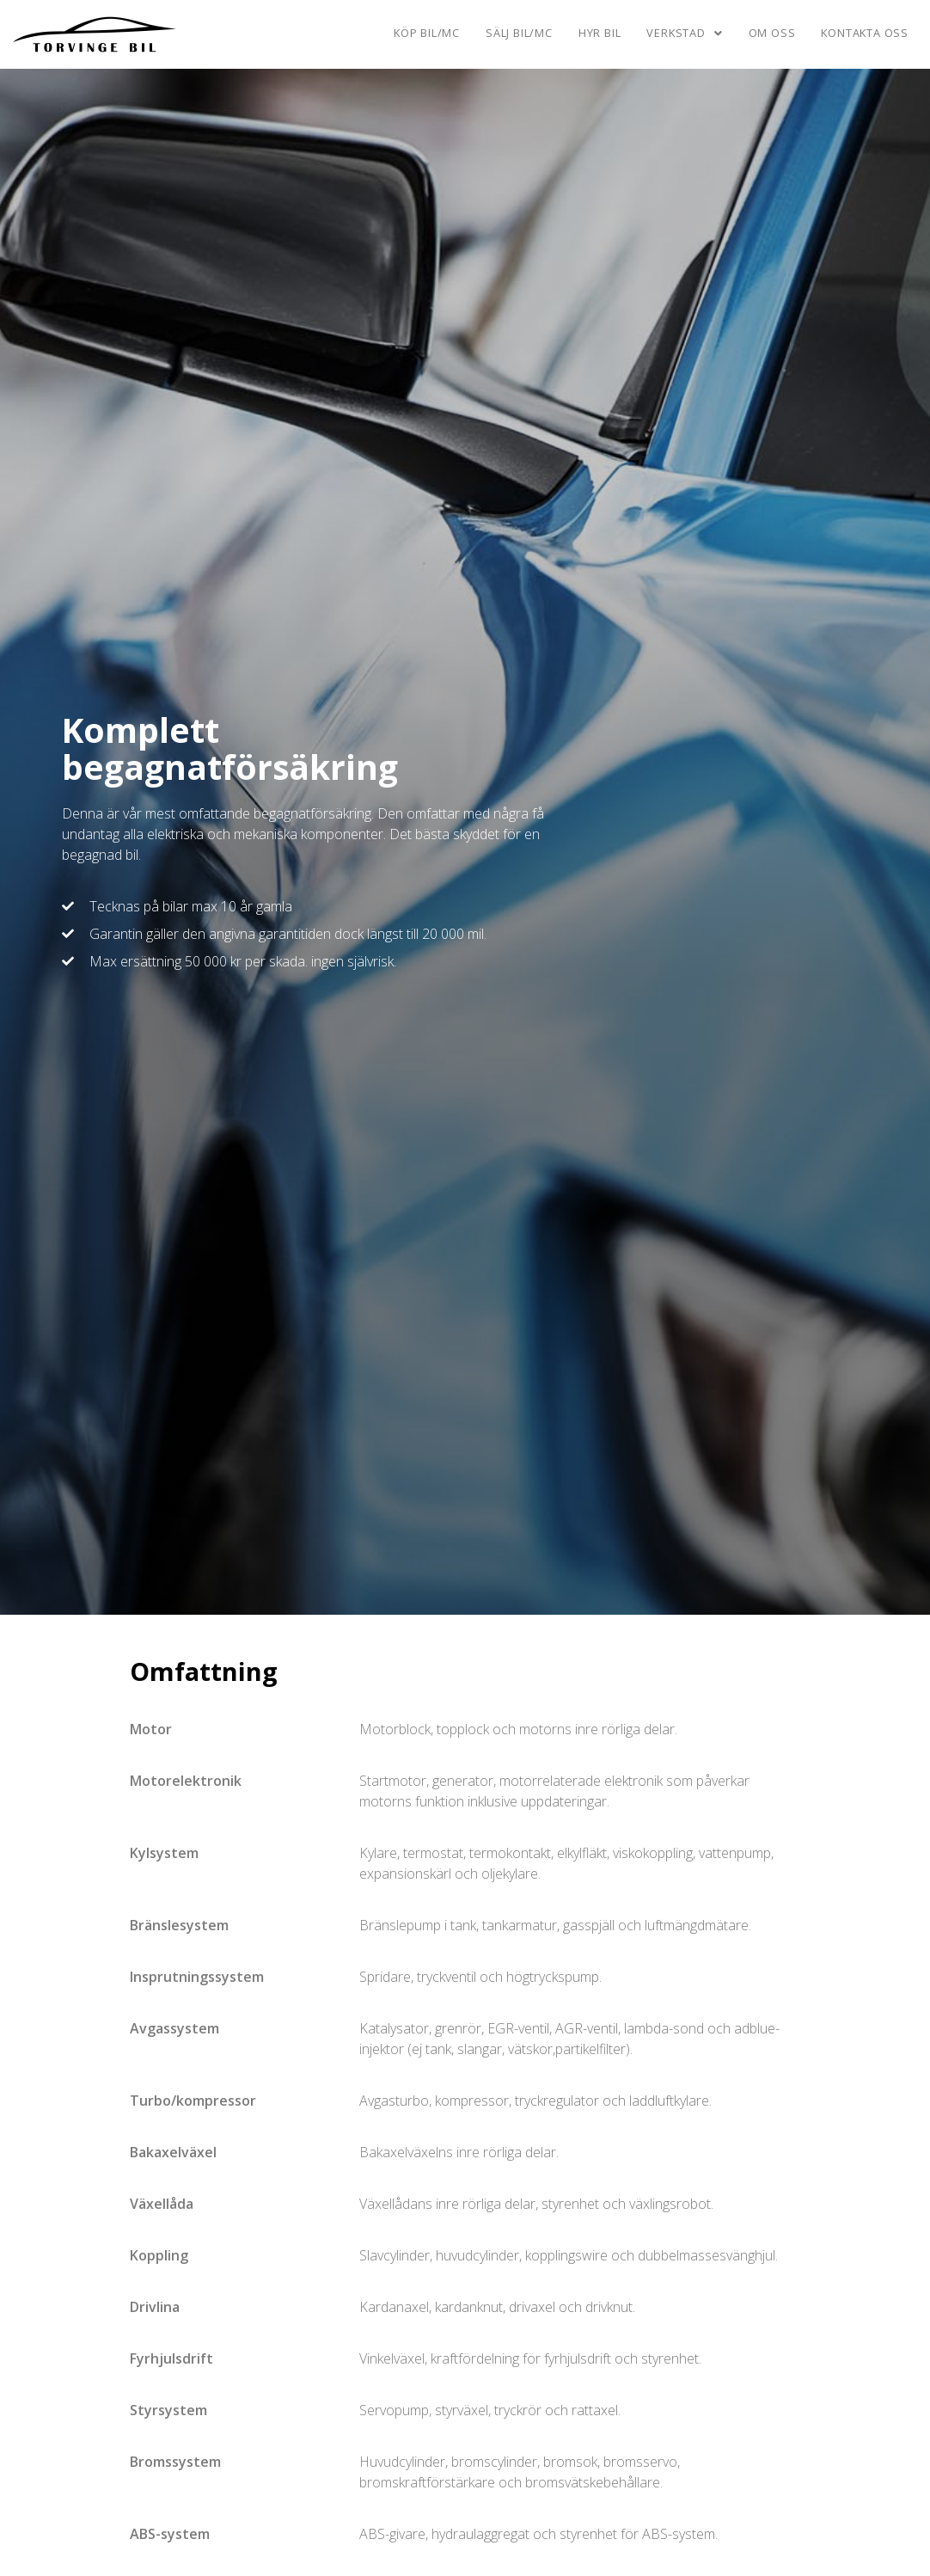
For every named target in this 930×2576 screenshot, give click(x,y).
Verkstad (684, 32)
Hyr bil (599, 32)
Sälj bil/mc (519, 32)
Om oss (772, 32)
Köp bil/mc (427, 32)
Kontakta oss (865, 32)
